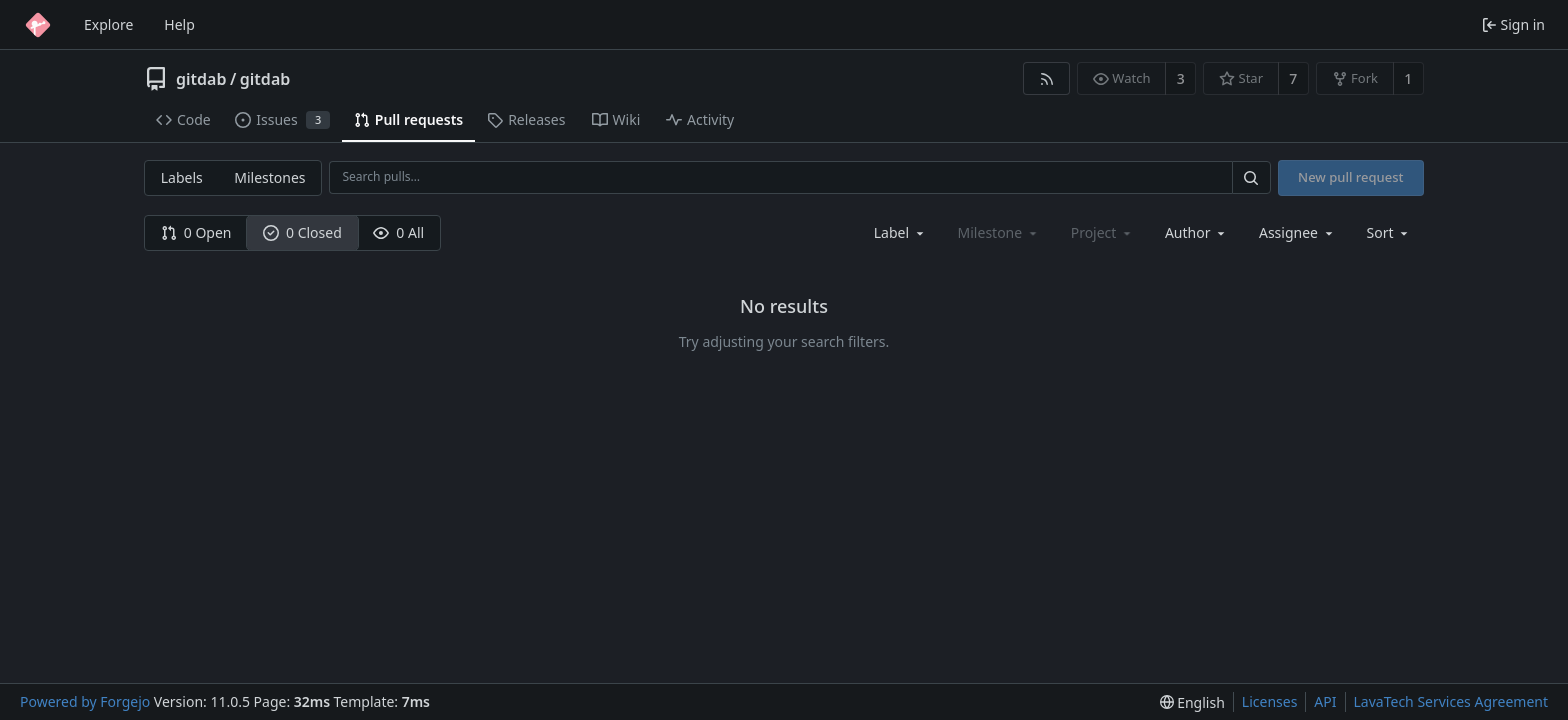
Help (179, 24)
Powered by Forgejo (85, 701)
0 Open (196, 232)
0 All (398, 232)
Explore (108, 24)
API (1325, 701)
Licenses (1270, 701)
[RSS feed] (1046, 78)
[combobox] (900, 232)
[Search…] (1251, 177)
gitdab (201, 79)
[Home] (38, 25)
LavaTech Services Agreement (1451, 701)
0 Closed (302, 232)
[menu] (1389, 232)
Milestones (269, 177)
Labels (182, 177)
